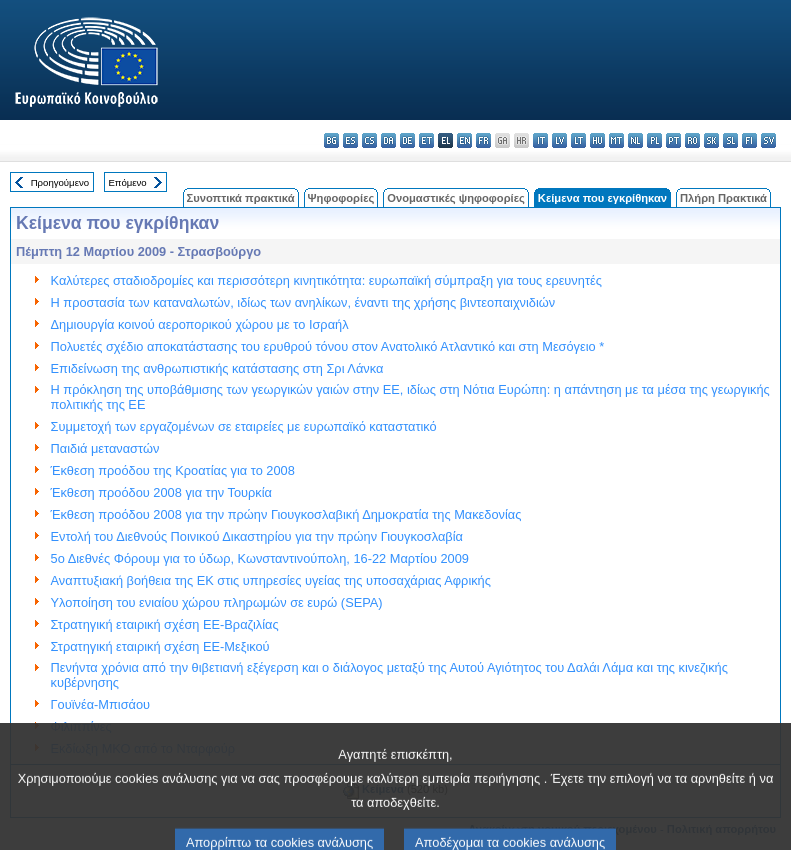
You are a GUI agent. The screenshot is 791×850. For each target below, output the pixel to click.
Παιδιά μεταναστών (105, 448)
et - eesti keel (426, 140)
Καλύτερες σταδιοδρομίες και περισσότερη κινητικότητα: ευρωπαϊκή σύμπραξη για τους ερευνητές (326, 280)
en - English (464, 140)
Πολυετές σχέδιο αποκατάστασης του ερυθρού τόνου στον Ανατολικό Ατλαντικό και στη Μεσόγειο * (328, 346)
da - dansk (388, 140)
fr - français (483, 140)
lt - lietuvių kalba (578, 140)
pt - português (673, 140)
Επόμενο (127, 182)
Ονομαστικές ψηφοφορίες (456, 198)
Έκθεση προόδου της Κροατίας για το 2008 (173, 470)
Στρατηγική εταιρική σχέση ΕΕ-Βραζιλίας (165, 624)
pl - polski (654, 140)
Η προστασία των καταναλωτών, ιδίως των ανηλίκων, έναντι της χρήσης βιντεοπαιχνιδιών (303, 302)
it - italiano (540, 140)
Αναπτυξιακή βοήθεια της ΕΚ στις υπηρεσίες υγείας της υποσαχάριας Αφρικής (271, 580)
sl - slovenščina (730, 140)
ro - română (692, 140)
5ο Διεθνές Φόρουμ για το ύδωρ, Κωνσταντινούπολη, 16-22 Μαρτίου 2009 (260, 558)
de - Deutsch (407, 140)
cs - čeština (369, 140)
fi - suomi (749, 140)
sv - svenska (768, 140)
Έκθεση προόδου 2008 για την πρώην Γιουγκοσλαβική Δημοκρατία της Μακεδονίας (286, 514)
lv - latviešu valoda (559, 140)
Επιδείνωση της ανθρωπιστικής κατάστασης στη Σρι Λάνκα (217, 368)
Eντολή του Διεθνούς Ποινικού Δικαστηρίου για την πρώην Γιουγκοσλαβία (257, 536)
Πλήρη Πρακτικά (723, 198)
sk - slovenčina (711, 140)
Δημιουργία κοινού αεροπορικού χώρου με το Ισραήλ (200, 324)
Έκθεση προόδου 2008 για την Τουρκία (161, 492)
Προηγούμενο (60, 182)
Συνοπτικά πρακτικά (241, 198)
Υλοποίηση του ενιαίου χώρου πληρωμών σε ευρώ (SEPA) (217, 602)
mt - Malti (616, 140)
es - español (350, 140)
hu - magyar (597, 140)
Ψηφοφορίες (341, 198)
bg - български (331, 140)
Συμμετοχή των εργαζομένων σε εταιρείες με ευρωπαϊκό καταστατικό (244, 426)
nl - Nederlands (635, 140)
